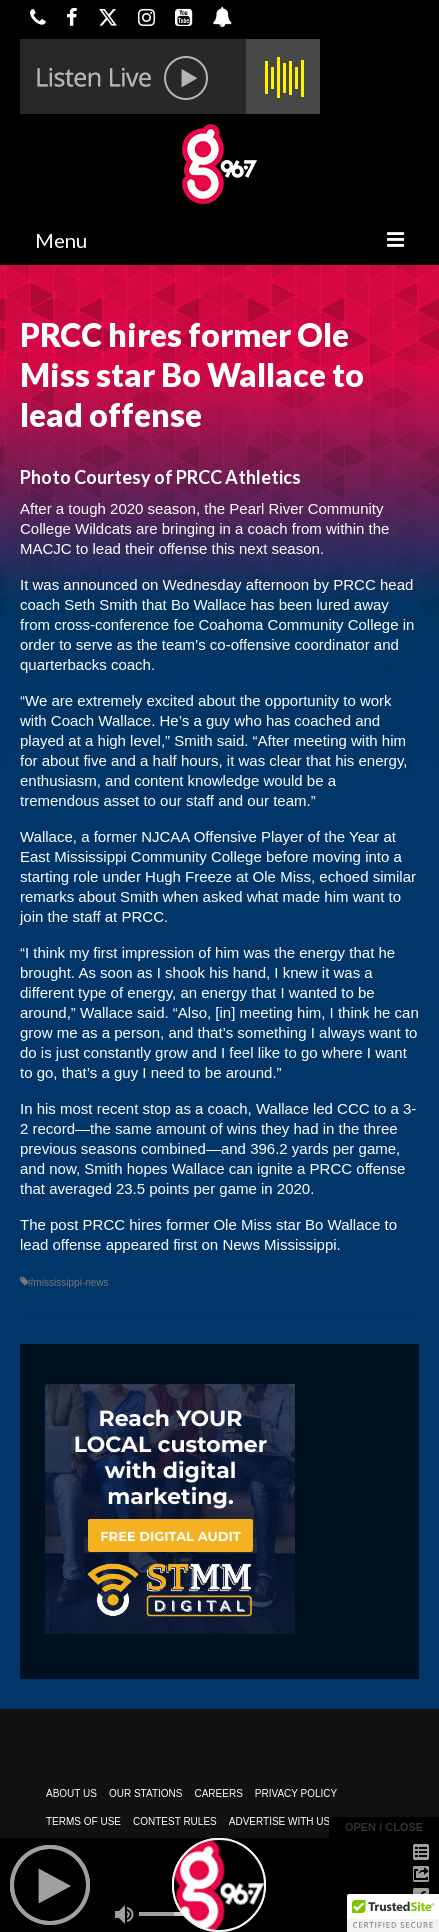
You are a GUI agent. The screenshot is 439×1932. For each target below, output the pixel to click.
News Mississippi (279, 1244)
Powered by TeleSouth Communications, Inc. (212, 1878)
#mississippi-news (68, 1282)
